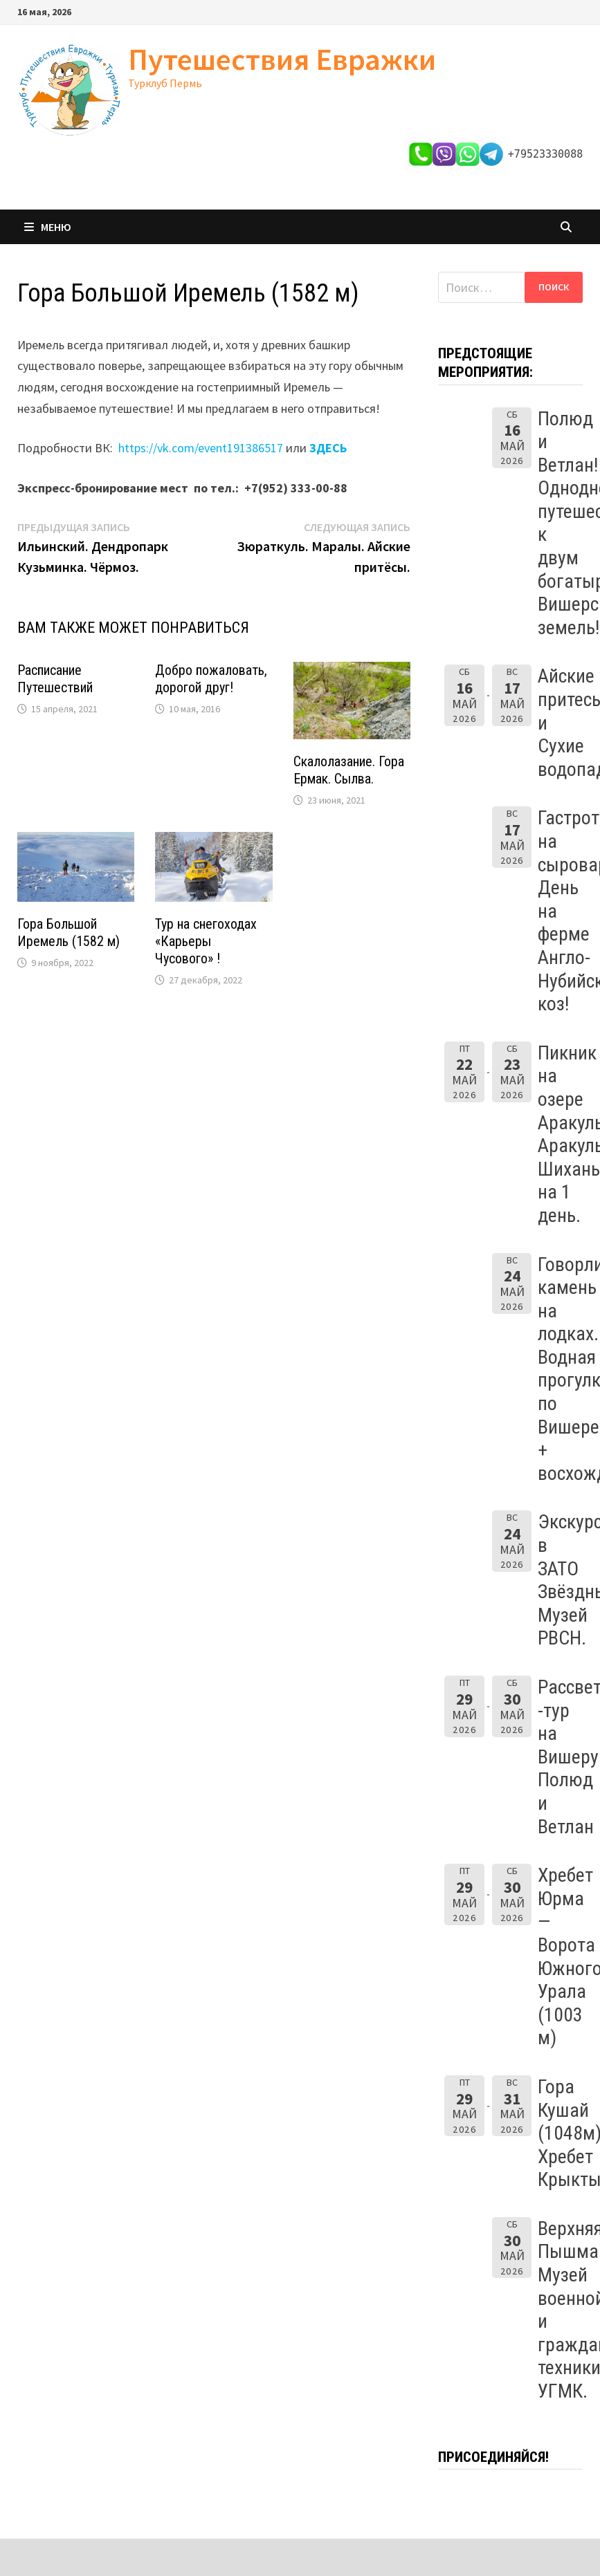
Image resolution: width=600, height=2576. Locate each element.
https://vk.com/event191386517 (200, 448)
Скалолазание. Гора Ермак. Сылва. (348, 770)
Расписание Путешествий (55, 679)
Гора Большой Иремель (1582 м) (68, 932)
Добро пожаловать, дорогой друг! (211, 679)
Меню (47, 227)
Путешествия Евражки (282, 59)
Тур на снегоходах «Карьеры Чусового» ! (206, 941)
